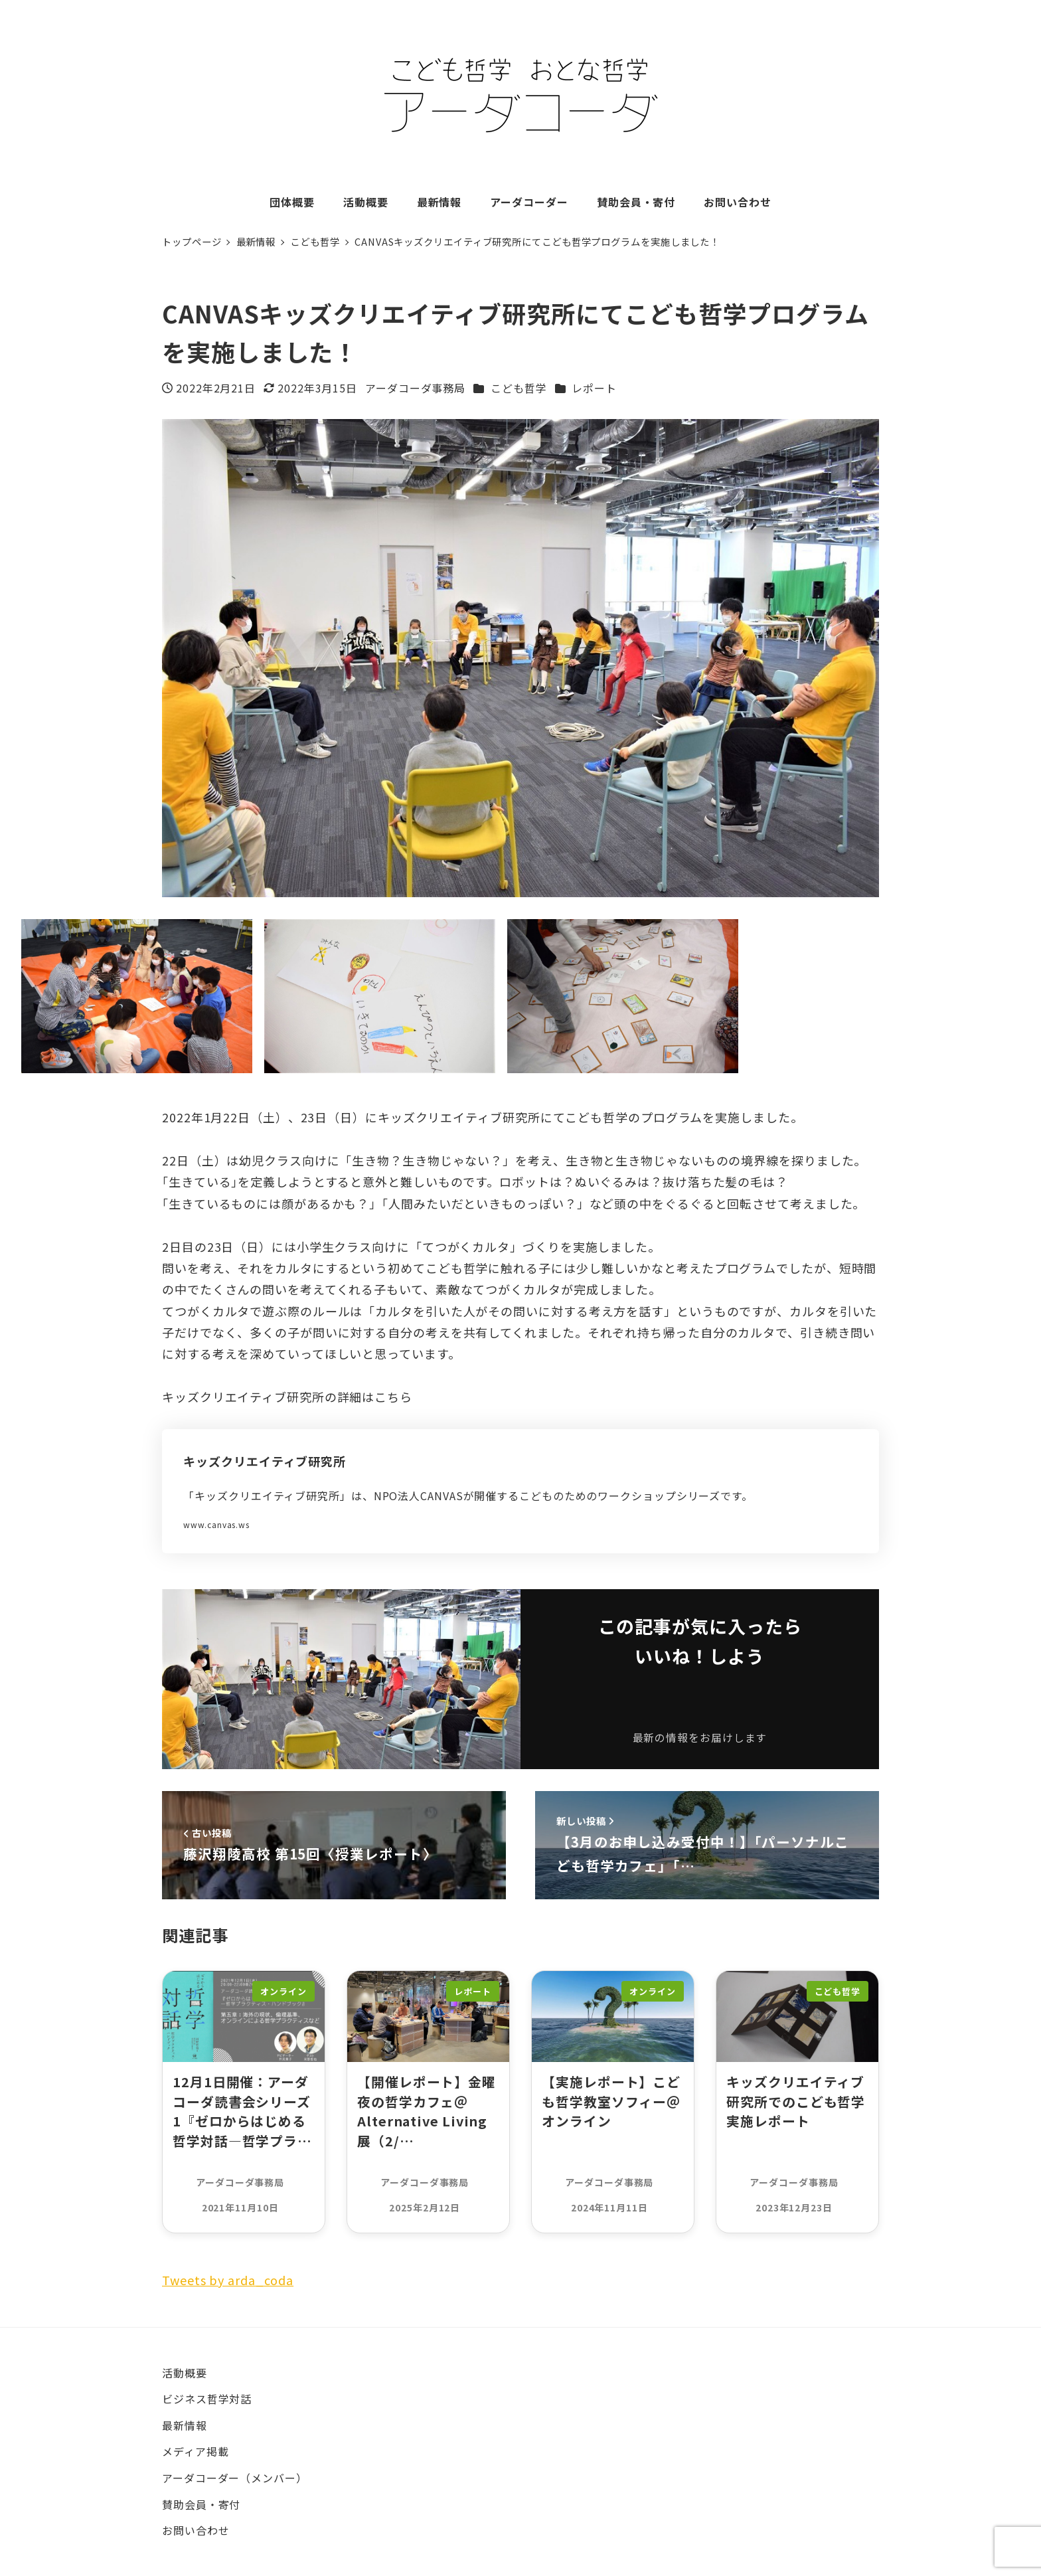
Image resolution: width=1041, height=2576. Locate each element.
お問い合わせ (195, 2530)
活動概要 (184, 2373)
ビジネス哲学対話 (207, 2399)
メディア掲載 (195, 2451)
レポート (594, 388)
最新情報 (184, 2425)
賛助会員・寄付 (201, 2504)
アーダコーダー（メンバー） (234, 2478)
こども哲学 (519, 388)
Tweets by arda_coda (227, 2279)
